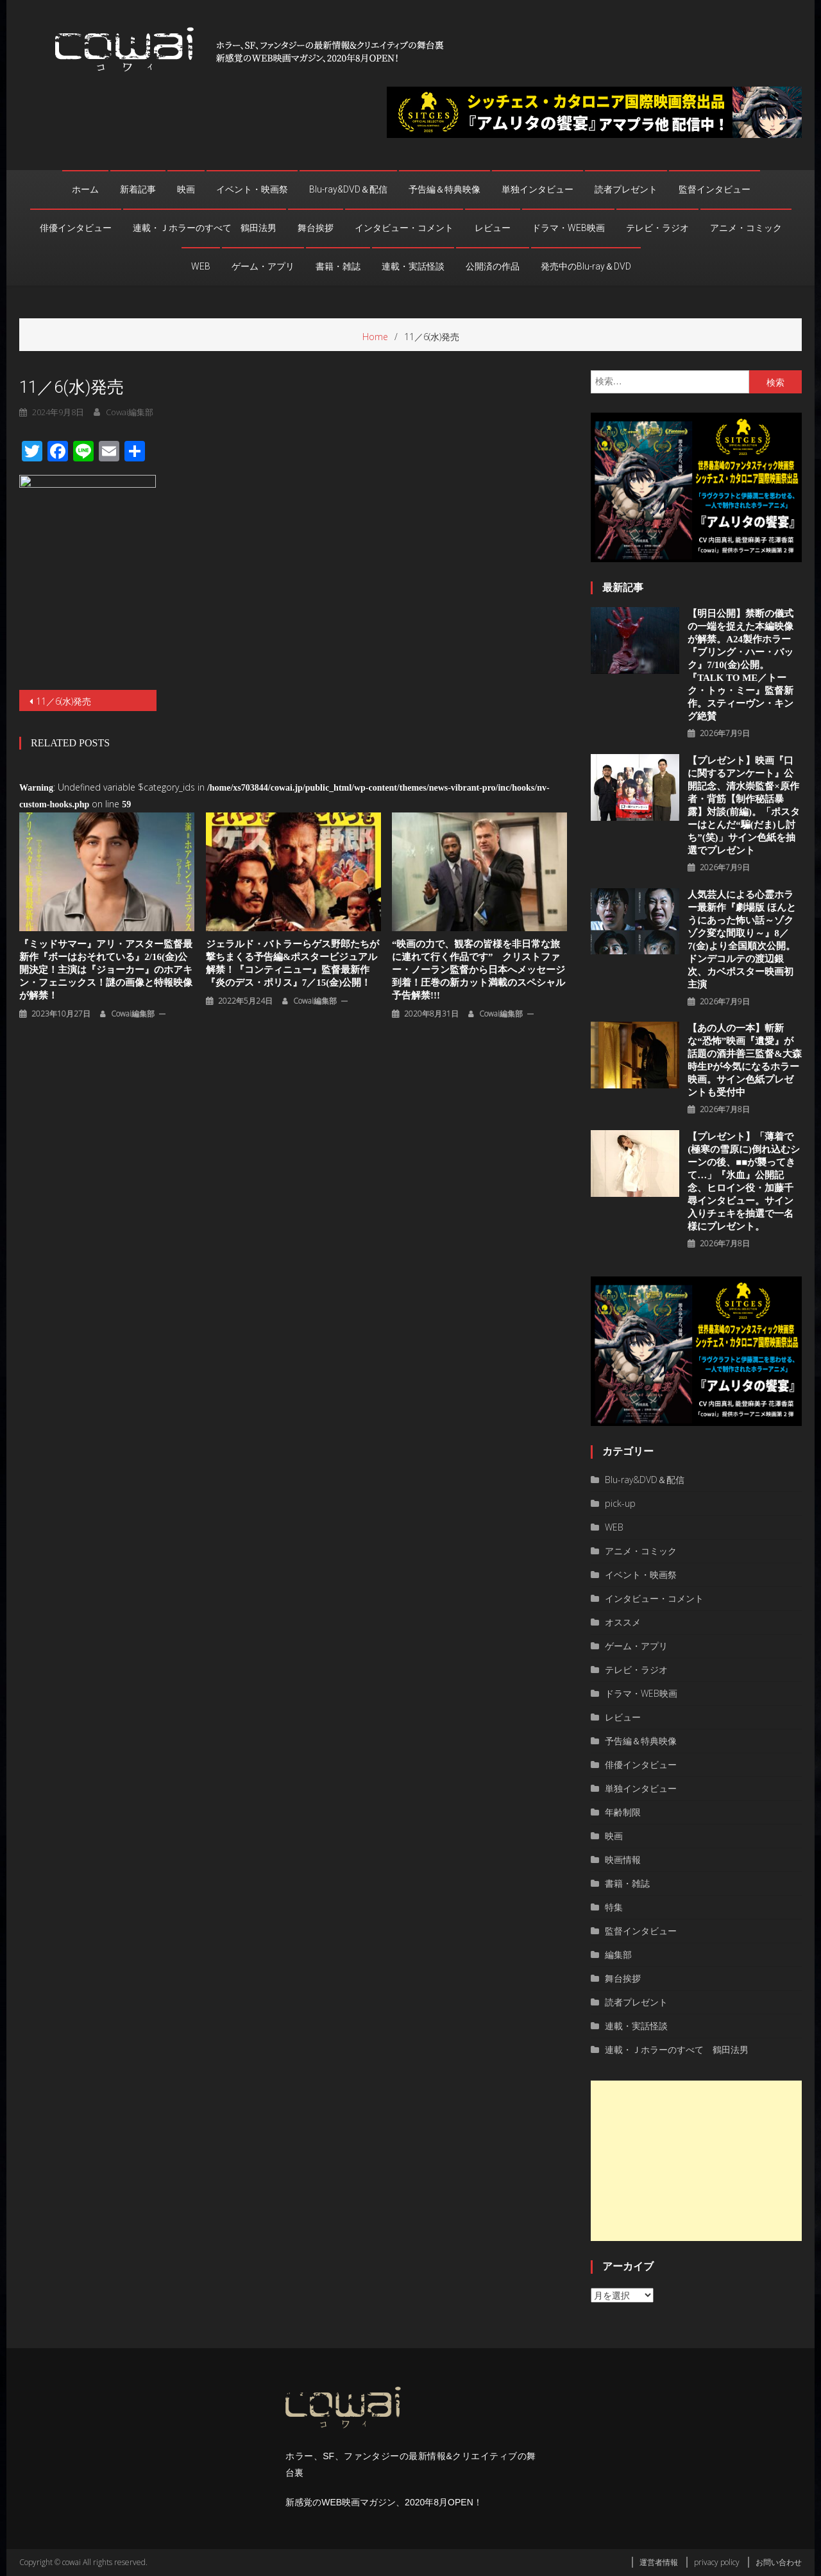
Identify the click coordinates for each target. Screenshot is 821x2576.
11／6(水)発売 (63, 701)
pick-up (620, 1503)
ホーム (85, 189)
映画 (186, 189)
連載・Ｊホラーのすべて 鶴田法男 (204, 228)
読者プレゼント (626, 189)
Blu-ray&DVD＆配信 (348, 189)
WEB (200, 266)
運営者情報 (658, 2562)
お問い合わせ (779, 2562)
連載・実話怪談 (413, 266)
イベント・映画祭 (252, 189)
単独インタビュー (537, 189)
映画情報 (623, 1859)
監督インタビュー (714, 189)
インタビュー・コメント (404, 228)
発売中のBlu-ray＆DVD (586, 266)
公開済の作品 (493, 266)
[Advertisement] (696, 2161)
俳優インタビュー (76, 228)
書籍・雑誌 (338, 266)
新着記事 (138, 189)
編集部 (618, 1954)
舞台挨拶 (316, 228)
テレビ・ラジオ (657, 228)
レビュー (493, 228)
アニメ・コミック (746, 228)
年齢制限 (623, 1812)
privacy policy (717, 2562)
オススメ (623, 1622)
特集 (614, 1907)
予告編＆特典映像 (444, 189)
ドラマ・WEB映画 (568, 228)
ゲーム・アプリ (263, 266)
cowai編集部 (133, 1013)
